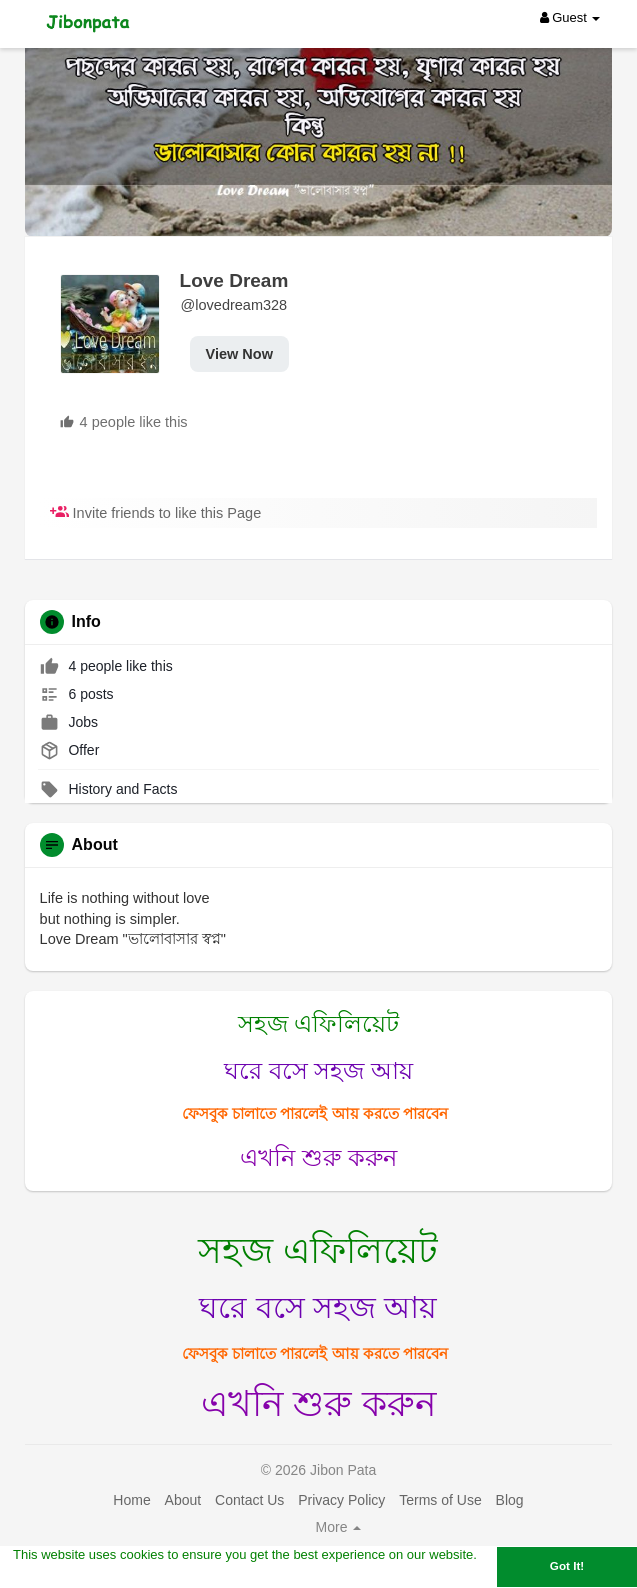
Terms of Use (440, 1500)
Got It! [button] (567, 1565)
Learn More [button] (49, 1575)
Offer (70, 750)
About (183, 1500)
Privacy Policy (341, 1500)
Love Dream (234, 280)
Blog (510, 1500)
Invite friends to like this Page (156, 513)
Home (131, 1500)
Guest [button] (570, 17)
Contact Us (249, 1500)
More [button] (339, 1527)
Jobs (69, 722)
